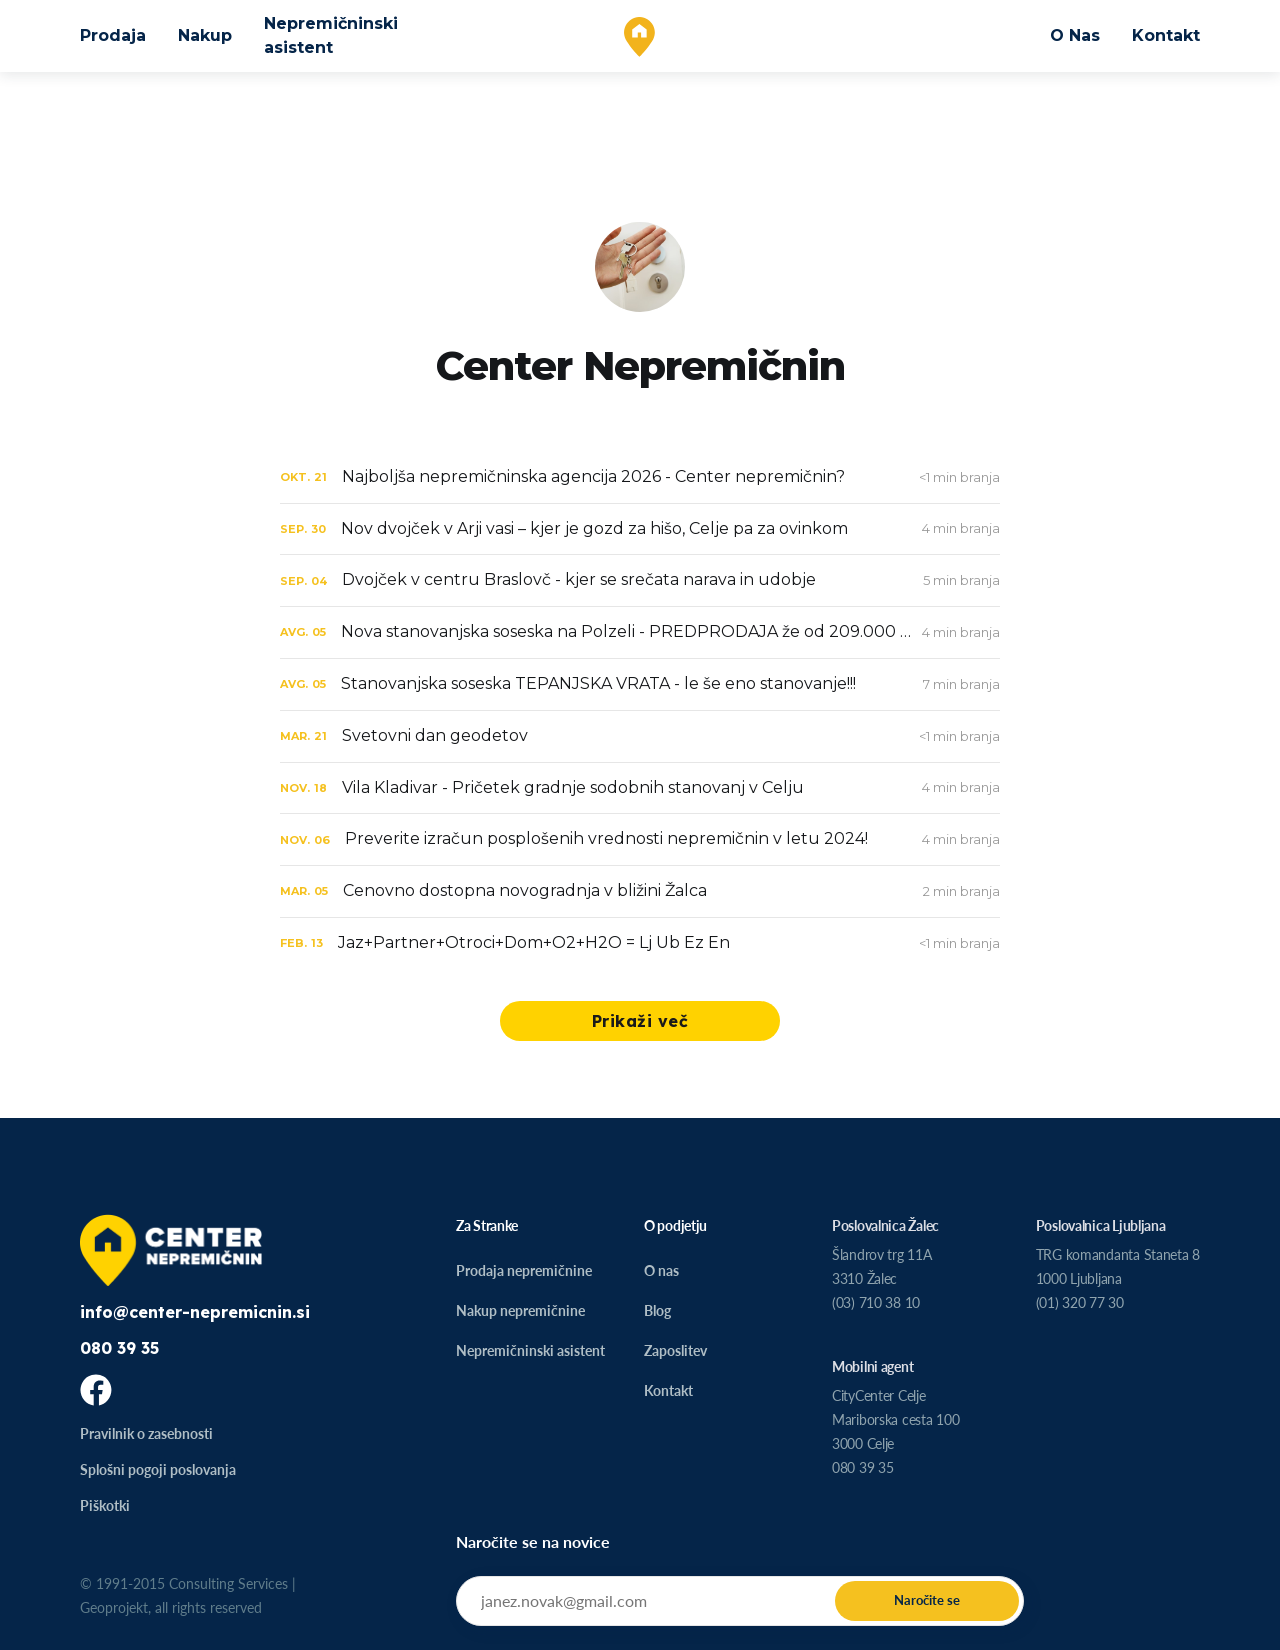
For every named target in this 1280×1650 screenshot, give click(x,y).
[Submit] (927, 1601)
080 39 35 (119, 1348)
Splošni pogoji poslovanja (158, 1469)
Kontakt (1166, 35)
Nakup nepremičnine (520, 1310)
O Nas (1075, 35)
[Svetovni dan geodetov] (640, 736)
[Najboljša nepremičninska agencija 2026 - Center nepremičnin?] (640, 477)
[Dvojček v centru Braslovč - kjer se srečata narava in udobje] (640, 580)
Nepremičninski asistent (331, 35)
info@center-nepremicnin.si (195, 1312)
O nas (661, 1270)
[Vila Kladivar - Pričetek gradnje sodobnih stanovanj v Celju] (640, 788)
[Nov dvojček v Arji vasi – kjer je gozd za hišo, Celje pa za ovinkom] (640, 529)
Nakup (205, 35)
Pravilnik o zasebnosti (146, 1433)
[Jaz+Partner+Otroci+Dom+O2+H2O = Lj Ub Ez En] (640, 943)
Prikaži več (640, 1021)
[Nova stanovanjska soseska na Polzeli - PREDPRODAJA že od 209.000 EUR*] (640, 632)
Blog (657, 1310)
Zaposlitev (675, 1350)
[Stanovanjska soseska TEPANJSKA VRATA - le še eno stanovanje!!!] (640, 684)
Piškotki (105, 1505)
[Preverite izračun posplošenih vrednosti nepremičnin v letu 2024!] (640, 839)
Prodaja (113, 35)
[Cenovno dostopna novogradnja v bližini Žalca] (640, 891)
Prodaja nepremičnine (524, 1270)
